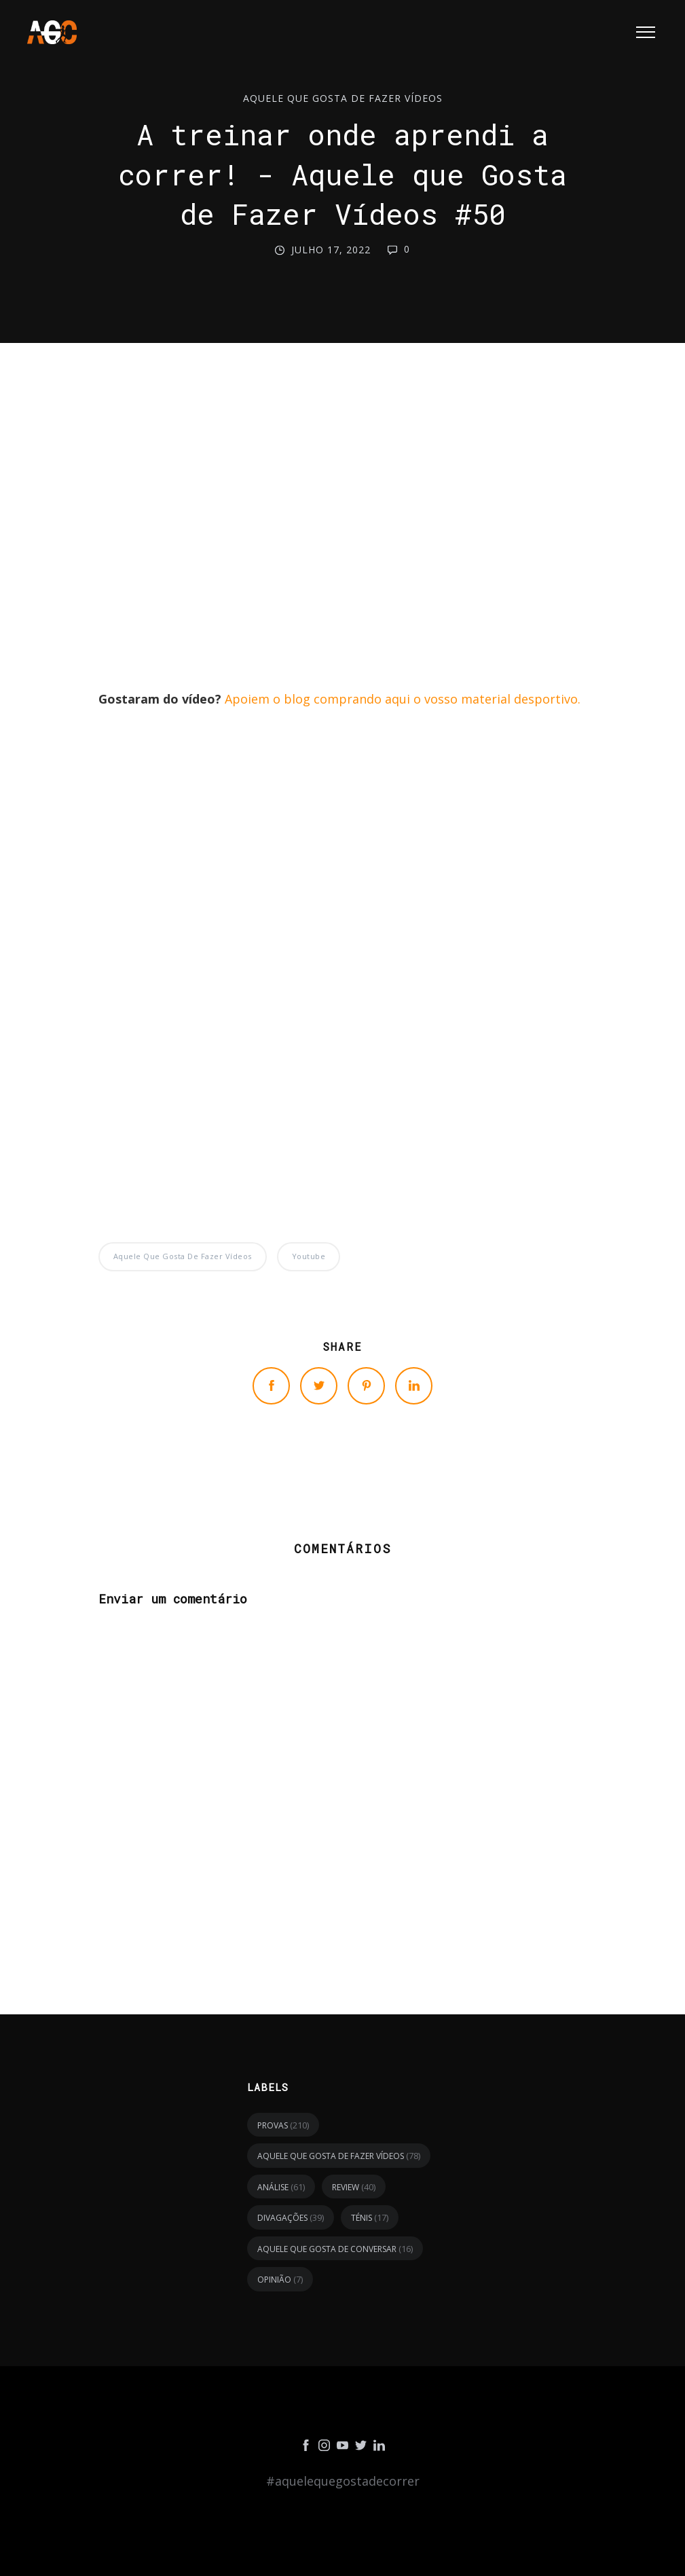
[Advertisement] (342, 529)
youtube (309, 1256)
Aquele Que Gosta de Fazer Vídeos (343, 98)
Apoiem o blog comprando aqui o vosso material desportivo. (402, 699)
